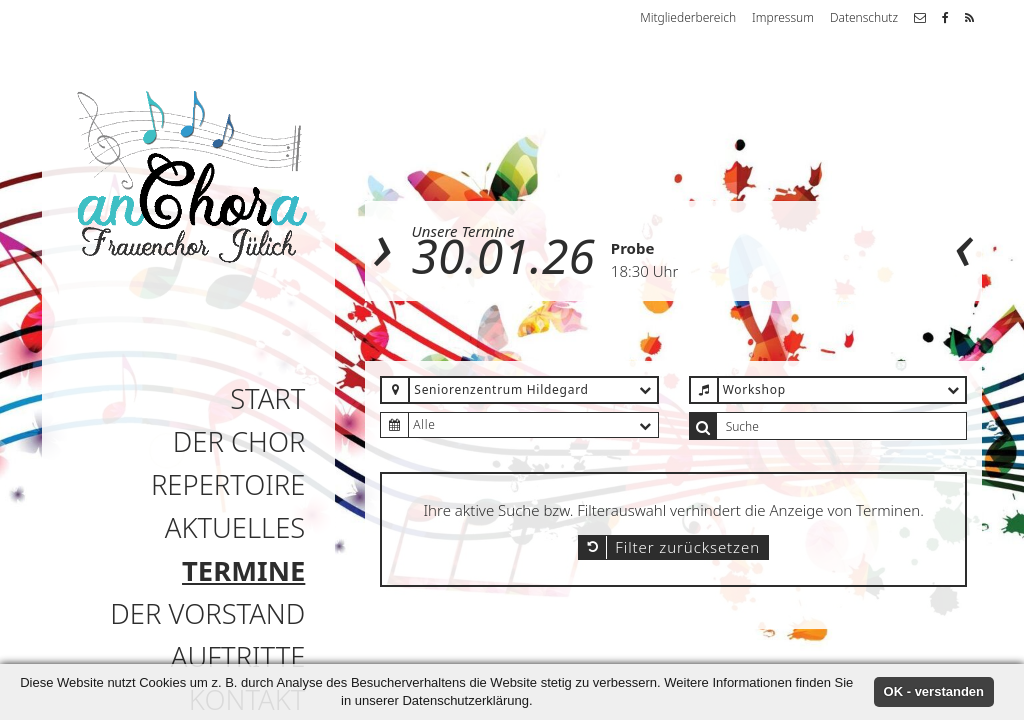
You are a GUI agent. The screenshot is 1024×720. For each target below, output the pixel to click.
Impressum (783, 17)
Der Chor (239, 441)
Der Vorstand (207, 613)
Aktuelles (235, 527)
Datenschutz (864, 17)
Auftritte (238, 656)
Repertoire (228, 484)
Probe (633, 248)
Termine (243, 570)
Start (267, 398)
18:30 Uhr (644, 271)
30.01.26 (503, 255)
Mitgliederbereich (688, 17)
